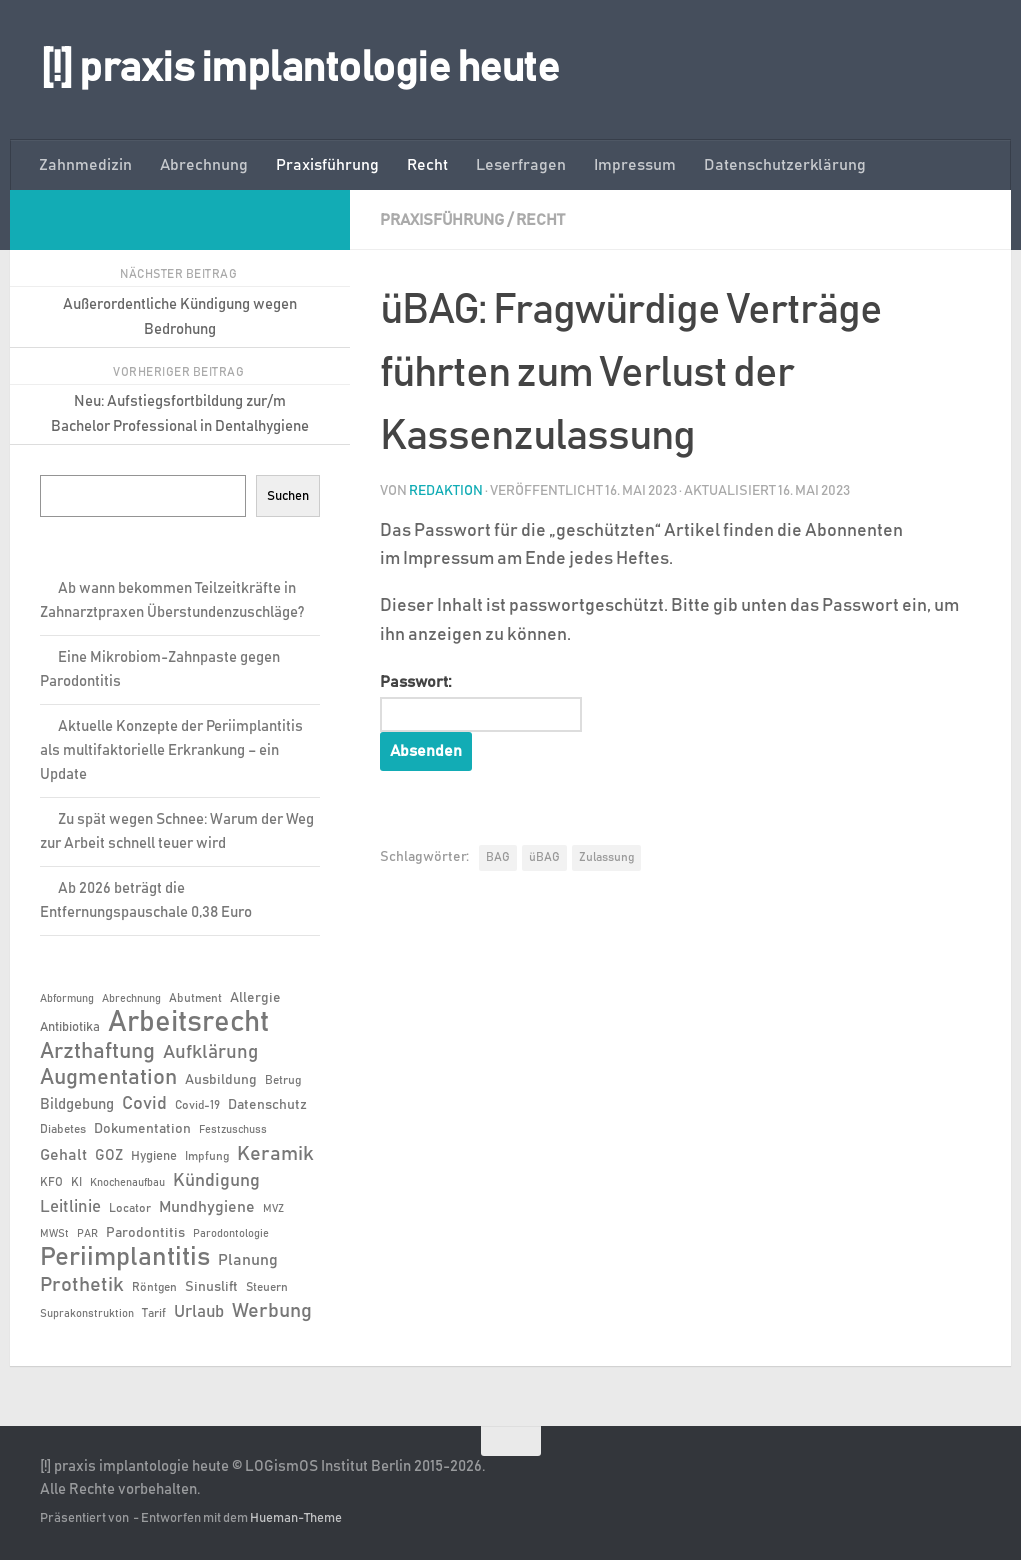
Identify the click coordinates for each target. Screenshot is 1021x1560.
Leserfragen (521, 165)
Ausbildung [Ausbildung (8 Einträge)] (221, 1080)
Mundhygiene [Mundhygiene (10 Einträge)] (207, 1207)
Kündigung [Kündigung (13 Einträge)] (216, 1181)
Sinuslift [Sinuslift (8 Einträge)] (211, 1287)
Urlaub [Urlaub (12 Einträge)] (199, 1312)
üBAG (544, 857)
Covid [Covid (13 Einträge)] (144, 1104)
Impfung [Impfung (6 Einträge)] (207, 1156)
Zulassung (606, 857)
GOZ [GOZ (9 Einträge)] (109, 1155)
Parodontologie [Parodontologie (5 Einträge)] (231, 1234)
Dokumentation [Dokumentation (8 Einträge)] (142, 1129)
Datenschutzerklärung (785, 165)
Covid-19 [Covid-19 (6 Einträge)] (197, 1105)
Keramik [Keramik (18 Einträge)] (275, 1154)
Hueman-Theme (296, 1518)
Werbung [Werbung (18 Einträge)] (272, 1311)
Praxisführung (327, 165)
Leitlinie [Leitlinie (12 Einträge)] (70, 1207)
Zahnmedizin (85, 165)
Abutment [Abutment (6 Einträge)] (195, 998)
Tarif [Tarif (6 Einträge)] (154, 1313)
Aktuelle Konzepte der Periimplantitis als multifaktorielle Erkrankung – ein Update (171, 750)
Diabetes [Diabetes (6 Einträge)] (63, 1129)
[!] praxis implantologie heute (299, 69)
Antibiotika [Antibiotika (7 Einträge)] (70, 1027)
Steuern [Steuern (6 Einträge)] (267, 1287)
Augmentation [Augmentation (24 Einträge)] (108, 1077)
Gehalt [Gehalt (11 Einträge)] (63, 1155)
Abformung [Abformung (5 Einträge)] (67, 999)
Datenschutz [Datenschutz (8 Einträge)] (267, 1105)
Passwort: (481, 703)
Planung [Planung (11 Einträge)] (248, 1260)
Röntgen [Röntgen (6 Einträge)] (154, 1287)
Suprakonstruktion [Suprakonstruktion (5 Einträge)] (87, 1314)
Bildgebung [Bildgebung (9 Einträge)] (77, 1104)
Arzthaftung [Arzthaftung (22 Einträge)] (97, 1051)
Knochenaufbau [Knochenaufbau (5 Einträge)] (127, 1183)
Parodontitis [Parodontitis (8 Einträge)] (145, 1233)
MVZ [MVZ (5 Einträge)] (273, 1209)
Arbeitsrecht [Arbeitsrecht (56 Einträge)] (188, 1023)
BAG (498, 857)
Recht (427, 165)
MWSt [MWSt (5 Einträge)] (54, 1234)
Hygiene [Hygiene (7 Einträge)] (154, 1156)
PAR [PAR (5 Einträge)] (87, 1234)
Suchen (288, 496)
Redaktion (446, 491)
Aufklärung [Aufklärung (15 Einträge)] (210, 1052)
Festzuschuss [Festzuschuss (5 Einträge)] (233, 1130)
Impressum (635, 165)
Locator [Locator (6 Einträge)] (130, 1208)
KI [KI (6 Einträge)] (76, 1182)
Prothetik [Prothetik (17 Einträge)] (82, 1285)
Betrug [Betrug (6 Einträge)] (283, 1080)
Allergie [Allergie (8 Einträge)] (255, 998)
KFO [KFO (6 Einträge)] (51, 1182)
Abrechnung (204, 165)
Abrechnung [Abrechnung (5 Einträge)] (131, 999)
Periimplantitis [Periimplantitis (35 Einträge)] (125, 1258)
